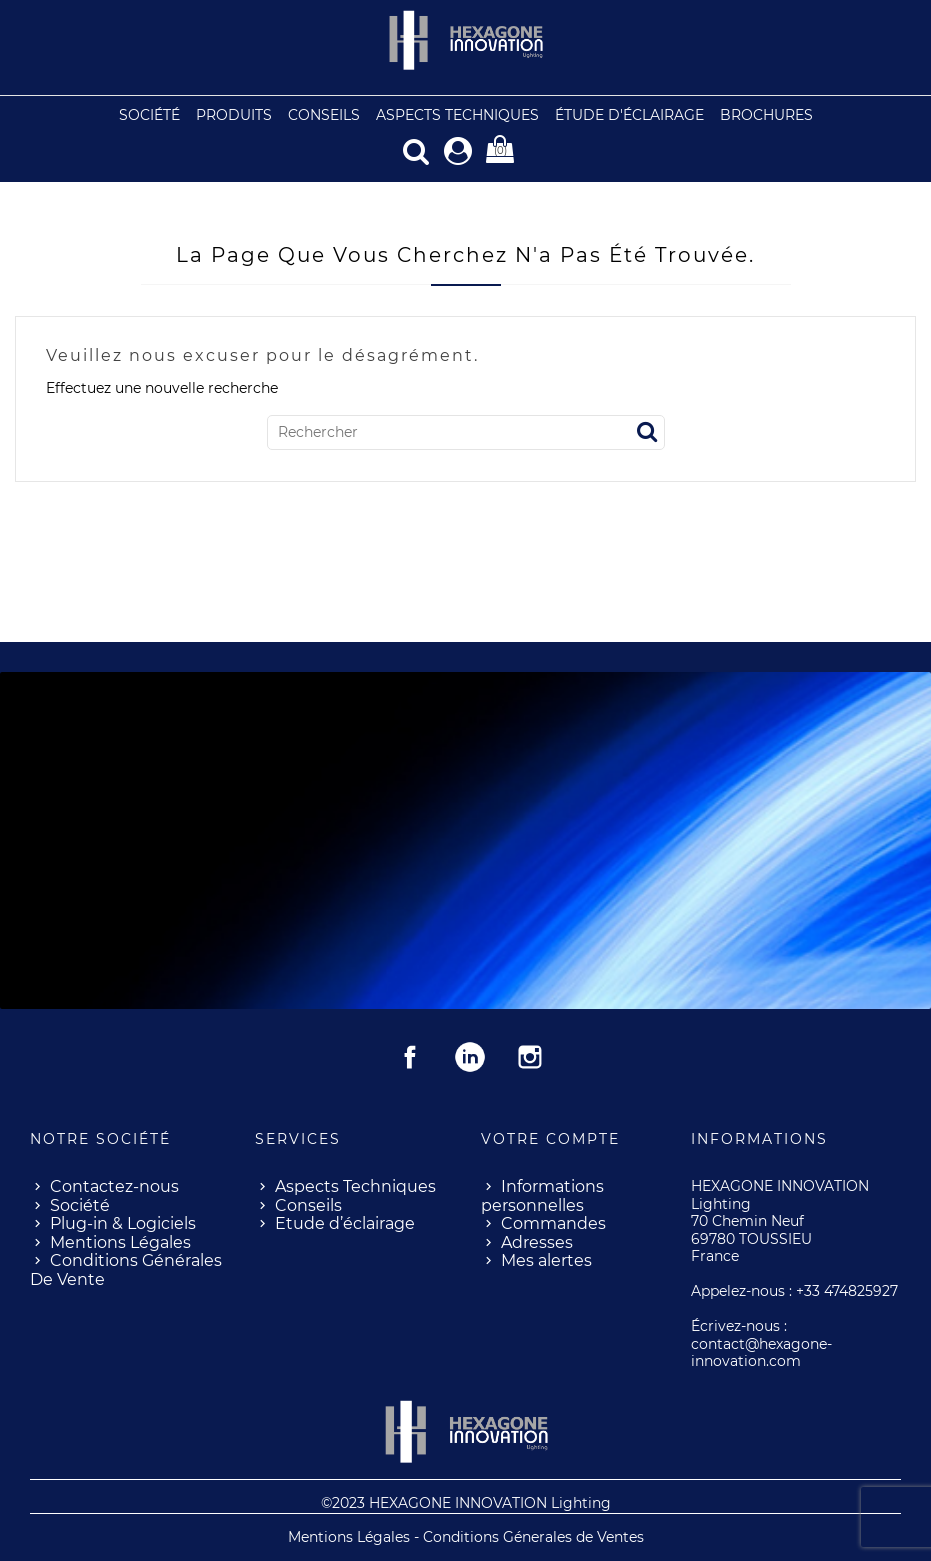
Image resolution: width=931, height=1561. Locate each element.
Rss (470, 1056)
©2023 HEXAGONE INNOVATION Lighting (466, 1502)
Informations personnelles (542, 1195)
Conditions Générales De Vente (126, 1269)
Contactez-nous (114, 1185)
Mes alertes (546, 1259)
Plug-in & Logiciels (123, 1222)
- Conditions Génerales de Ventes (529, 1536)
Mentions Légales (120, 1241)
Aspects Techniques (355, 1185)
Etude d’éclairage (345, 1222)
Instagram (530, 1056)
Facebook (410, 1056)
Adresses (537, 1241)
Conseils (308, 1204)
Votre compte (550, 1138)
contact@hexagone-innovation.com (761, 1352)
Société (80, 1204)
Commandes (553, 1222)
